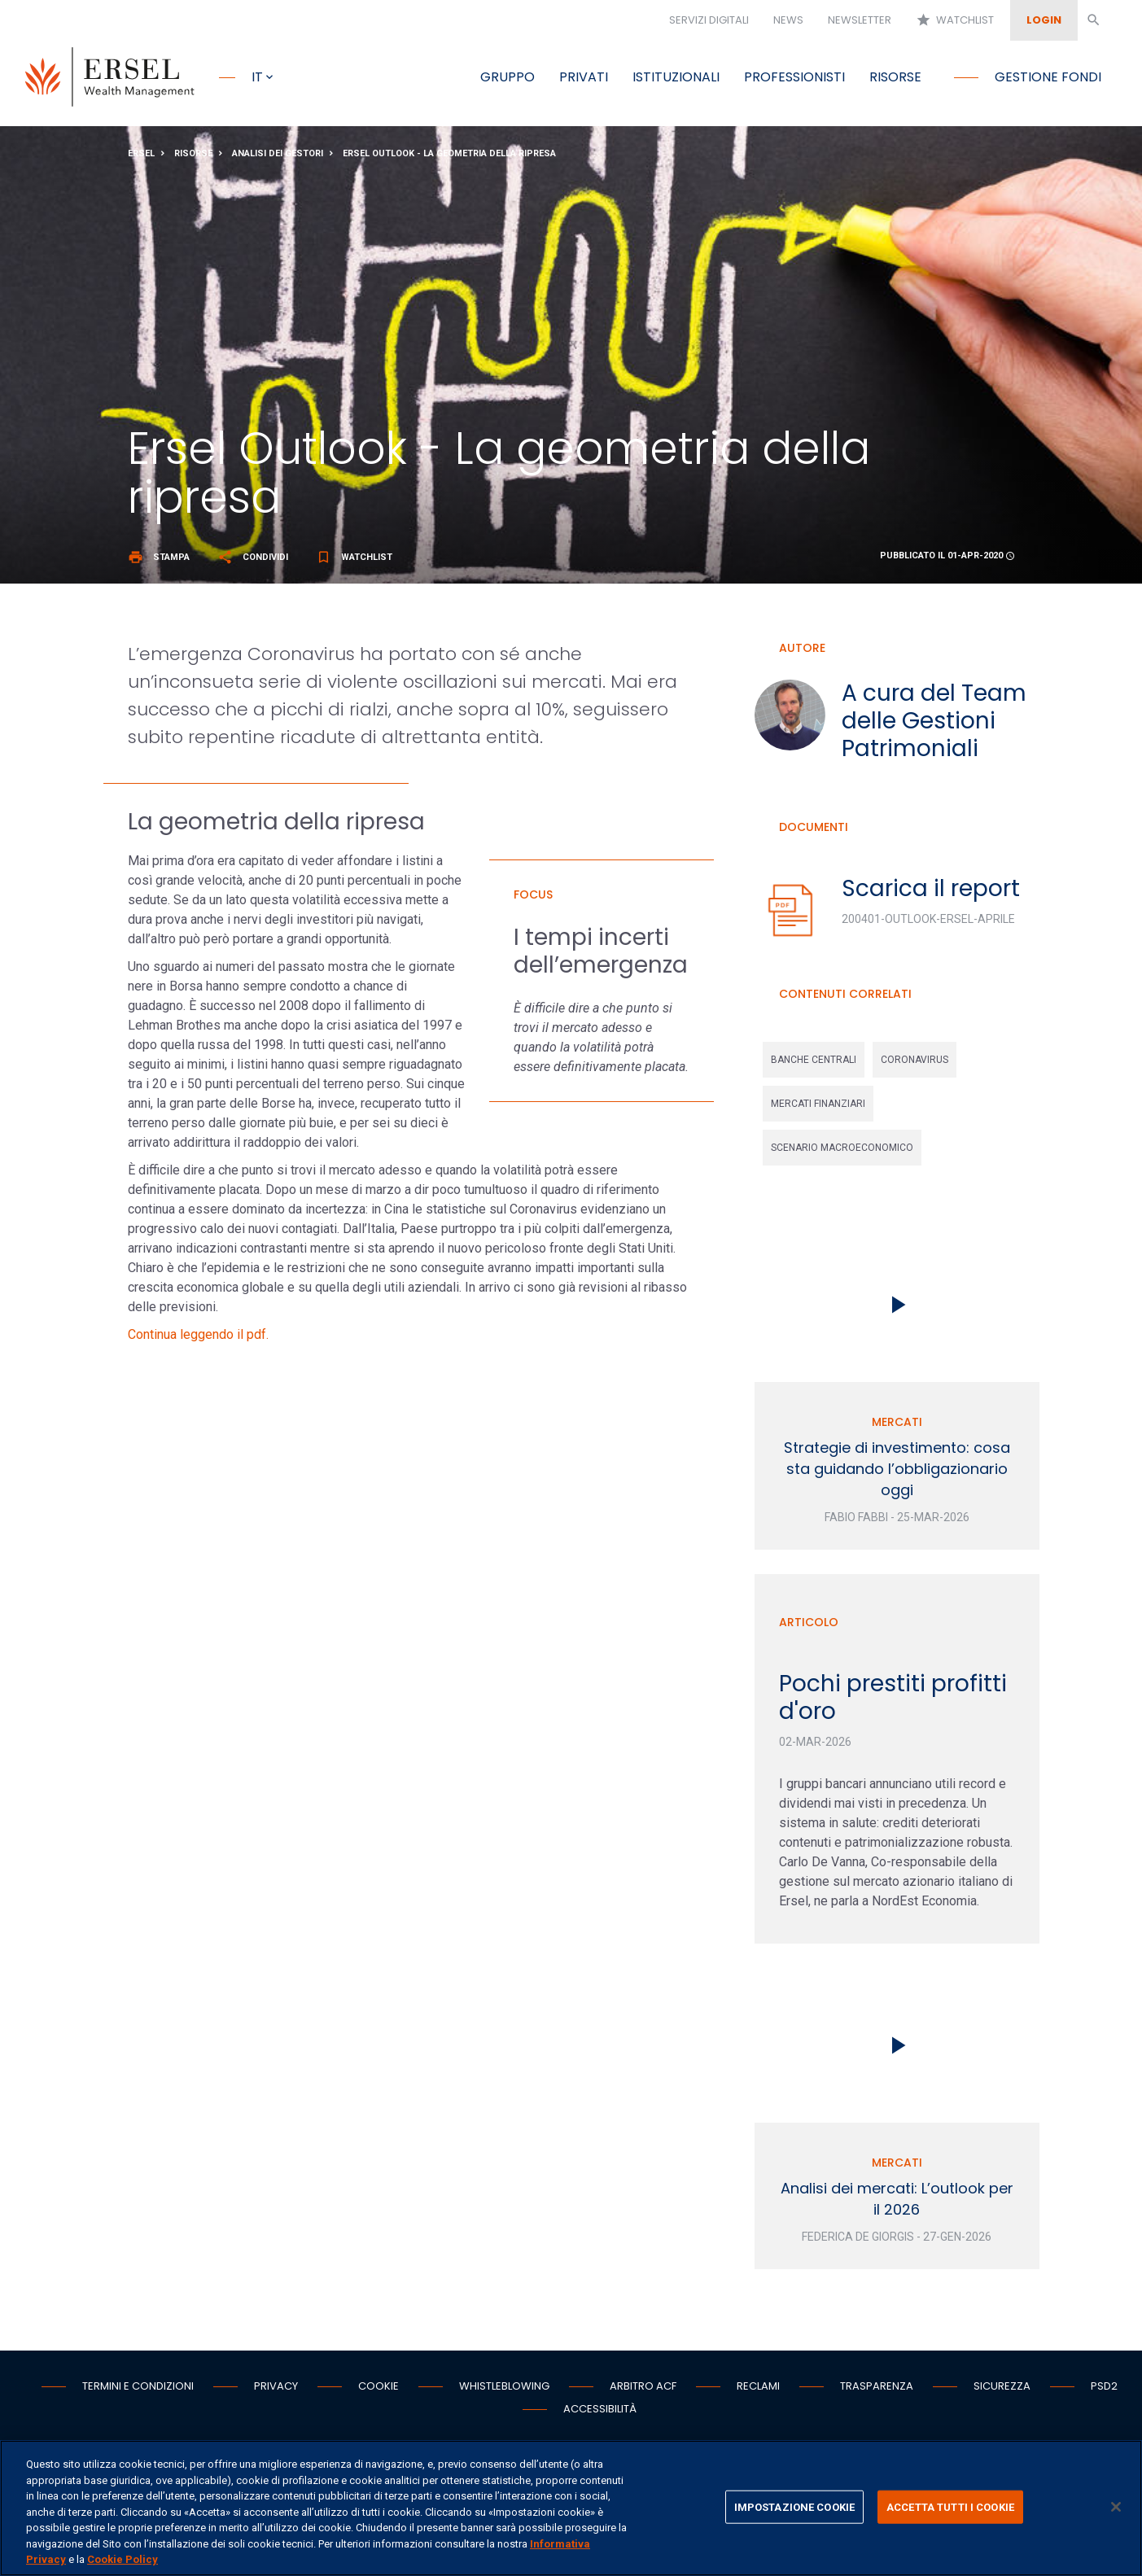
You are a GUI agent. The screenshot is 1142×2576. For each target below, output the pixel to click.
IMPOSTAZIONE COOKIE (794, 2506)
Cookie (378, 2391)
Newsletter (859, 20)
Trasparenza (876, 2391)
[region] (571, 2508)
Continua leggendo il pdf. (198, 1339)
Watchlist (955, 20)
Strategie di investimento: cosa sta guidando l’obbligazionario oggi (897, 1473)
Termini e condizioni (138, 2391)
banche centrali (813, 1064)
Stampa (159, 561)
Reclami (758, 2391)
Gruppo (507, 77)
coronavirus (914, 1064)
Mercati (897, 1427)
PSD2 (1104, 2391)
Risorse (895, 77)
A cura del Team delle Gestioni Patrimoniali (934, 724)
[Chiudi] (1116, 2507)
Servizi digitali (709, 20)
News (788, 20)
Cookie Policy (122, 2559)
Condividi (252, 561)
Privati (583, 77)
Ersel (141, 157)
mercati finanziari (818, 1108)
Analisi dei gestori (277, 157)
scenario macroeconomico (842, 1152)
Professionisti (794, 77)
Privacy (276, 2391)
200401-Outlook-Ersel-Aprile (928, 922)
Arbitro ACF (643, 2391)
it (257, 77)
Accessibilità (600, 2413)
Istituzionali (676, 77)
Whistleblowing (504, 2391)
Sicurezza (1002, 2391)
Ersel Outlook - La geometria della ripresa (449, 157)
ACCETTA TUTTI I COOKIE (950, 2506)
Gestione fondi (1048, 77)
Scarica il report (931, 892)
